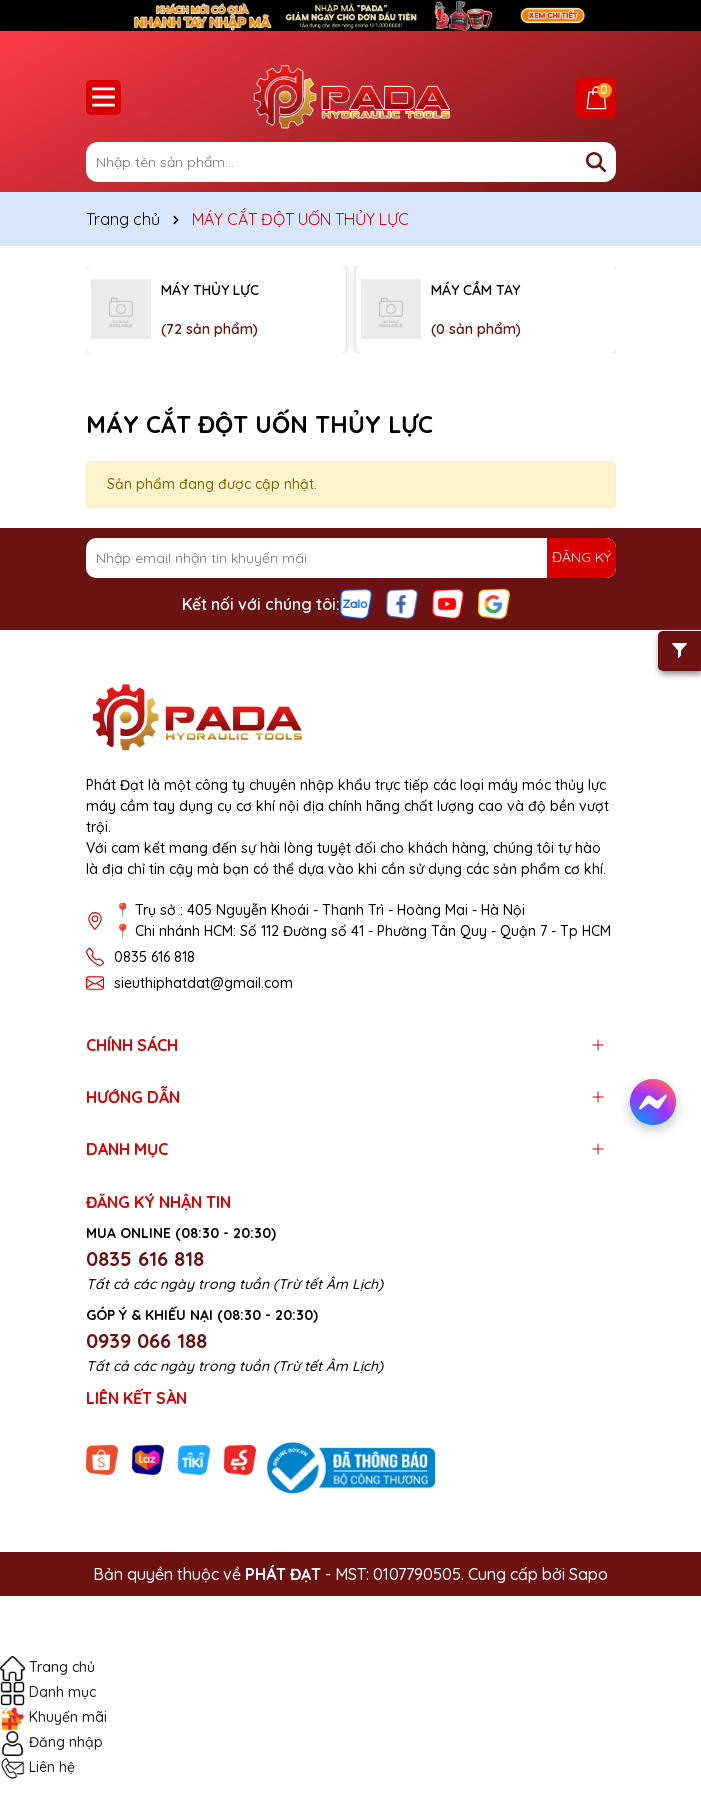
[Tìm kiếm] (596, 162)
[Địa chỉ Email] (351, 558)
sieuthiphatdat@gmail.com (203, 983)
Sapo (588, 1574)
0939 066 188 (146, 1340)
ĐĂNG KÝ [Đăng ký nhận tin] (581, 557)
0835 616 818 (154, 957)
